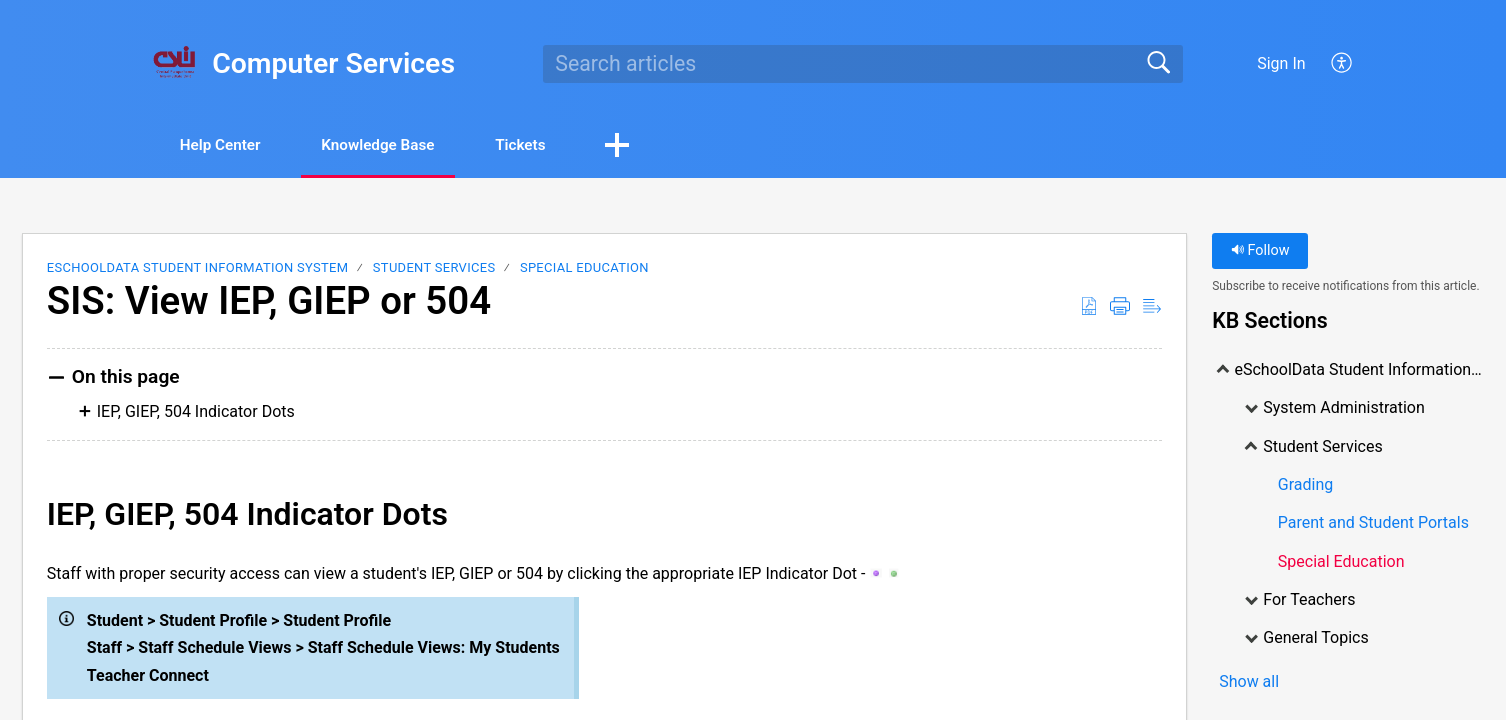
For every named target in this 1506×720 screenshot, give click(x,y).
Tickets (556, 145)
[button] (659, 147)
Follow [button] (1260, 252)
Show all (1249, 683)
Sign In (1281, 63)
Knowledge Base (400, 145)
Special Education (584, 269)
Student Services (434, 269)
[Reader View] (1152, 308)
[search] (863, 64)
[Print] (1120, 308)
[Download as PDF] (1089, 308)
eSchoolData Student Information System (198, 269)
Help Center (228, 145)
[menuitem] (1342, 64)
